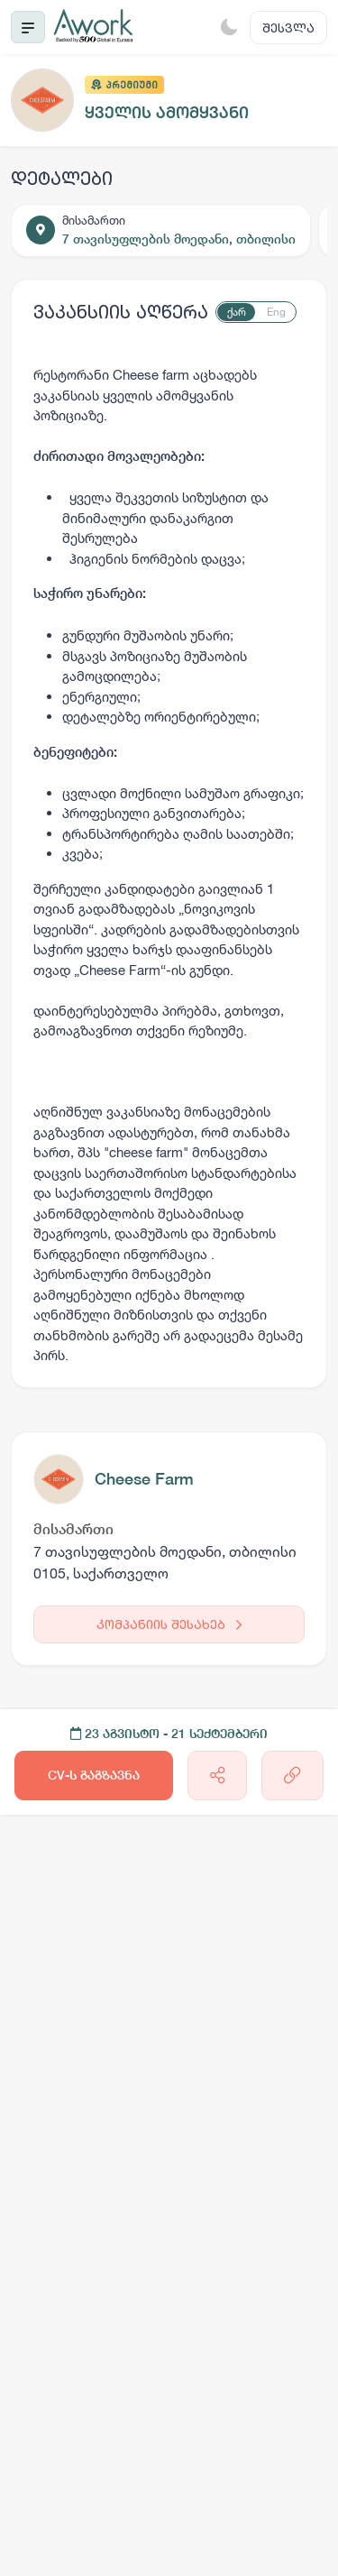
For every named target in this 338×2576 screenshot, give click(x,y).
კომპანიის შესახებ (169, 1624)
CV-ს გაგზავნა (94, 1775)
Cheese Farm (144, 1478)
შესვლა (288, 27)
